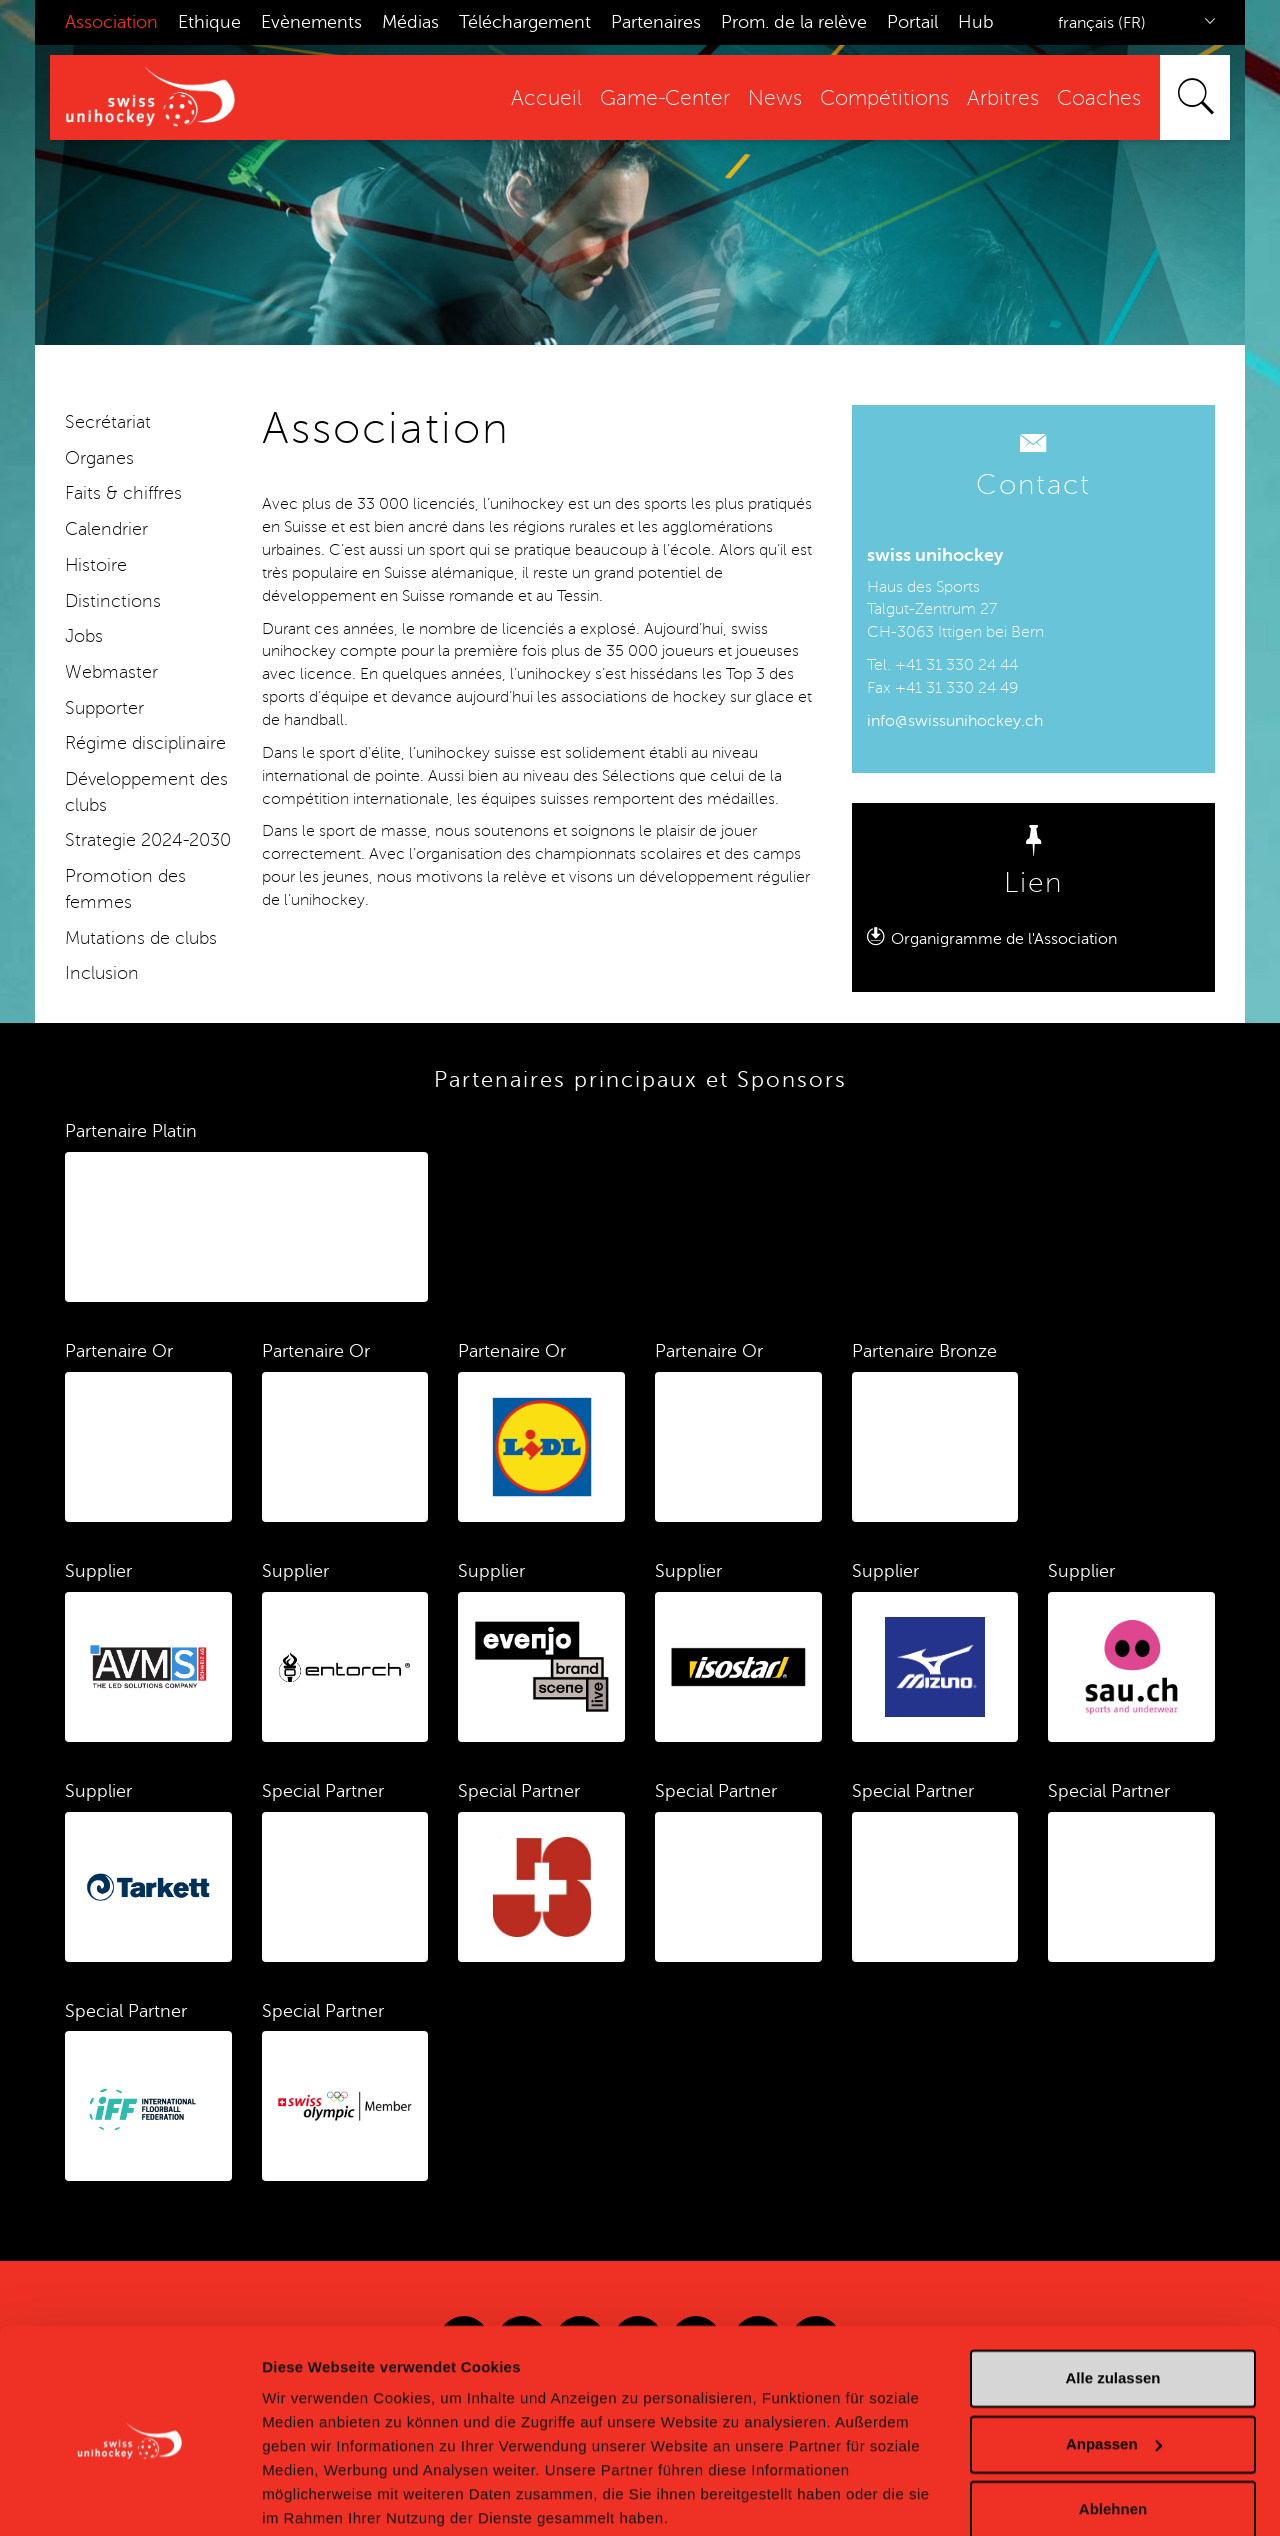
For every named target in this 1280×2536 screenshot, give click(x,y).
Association (111, 22)
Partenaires (656, 22)
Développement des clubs (146, 792)
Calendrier (106, 529)
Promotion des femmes (125, 889)
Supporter (104, 708)
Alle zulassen (1112, 2301)
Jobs (84, 636)
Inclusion (102, 973)
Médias (410, 22)
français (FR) (1102, 23)
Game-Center (665, 98)
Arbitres (1003, 98)
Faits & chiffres (123, 493)
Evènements (311, 22)
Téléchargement (525, 22)
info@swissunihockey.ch (955, 721)
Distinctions (113, 601)
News (775, 98)
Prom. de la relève (794, 22)
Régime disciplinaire (145, 743)
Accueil (546, 98)
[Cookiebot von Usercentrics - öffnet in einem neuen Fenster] (129, 2497)
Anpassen (1114, 2366)
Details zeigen (312, 2496)
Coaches (1099, 98)
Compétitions (884, 98)
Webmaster (111, 672)
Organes (99, 458)
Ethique (209, 22)
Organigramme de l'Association (1004, 939)
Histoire (96, 565)
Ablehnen (1113, 2432)
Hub (976, 22)
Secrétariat (108, 422)
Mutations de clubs (141, 938)
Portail (912, 22)
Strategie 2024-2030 (148, 840)
